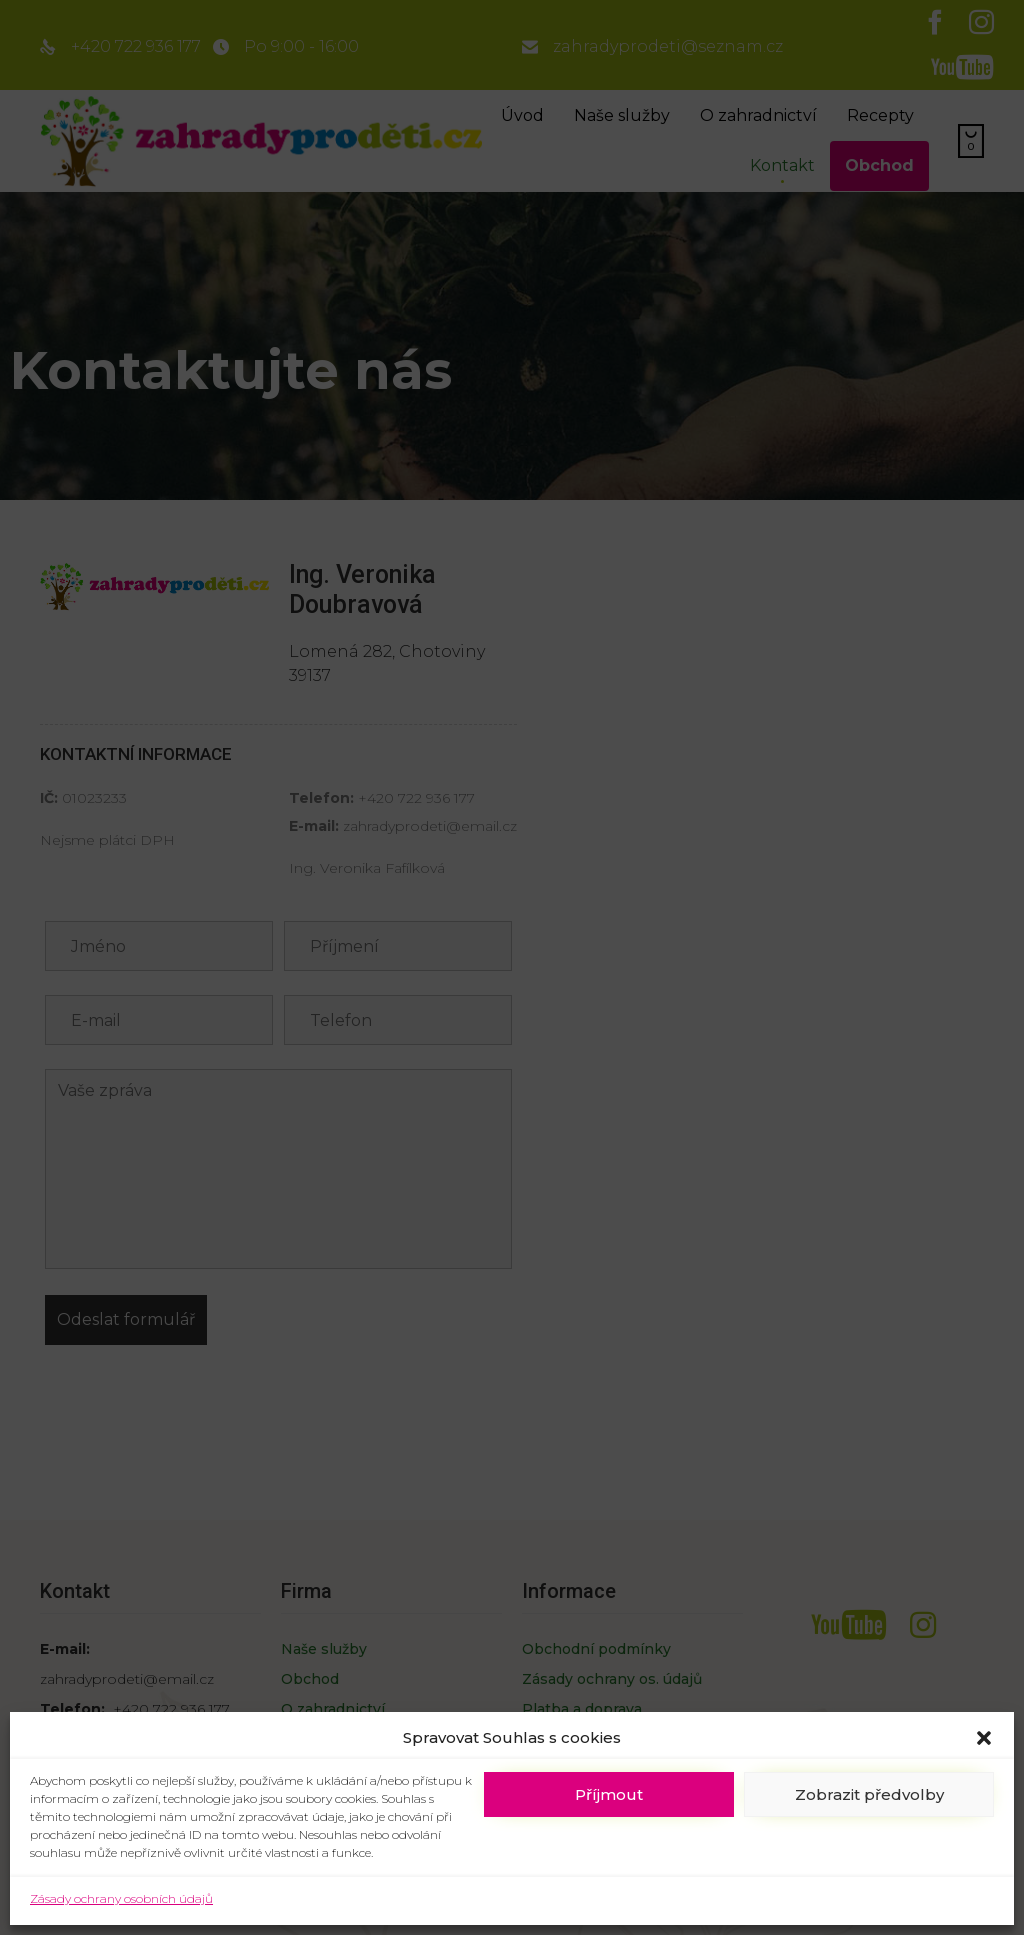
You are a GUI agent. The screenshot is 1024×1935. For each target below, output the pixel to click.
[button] (984, 1738)
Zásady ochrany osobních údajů (121, 1898)
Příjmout (609, 1794)
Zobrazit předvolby (869, 1794)
